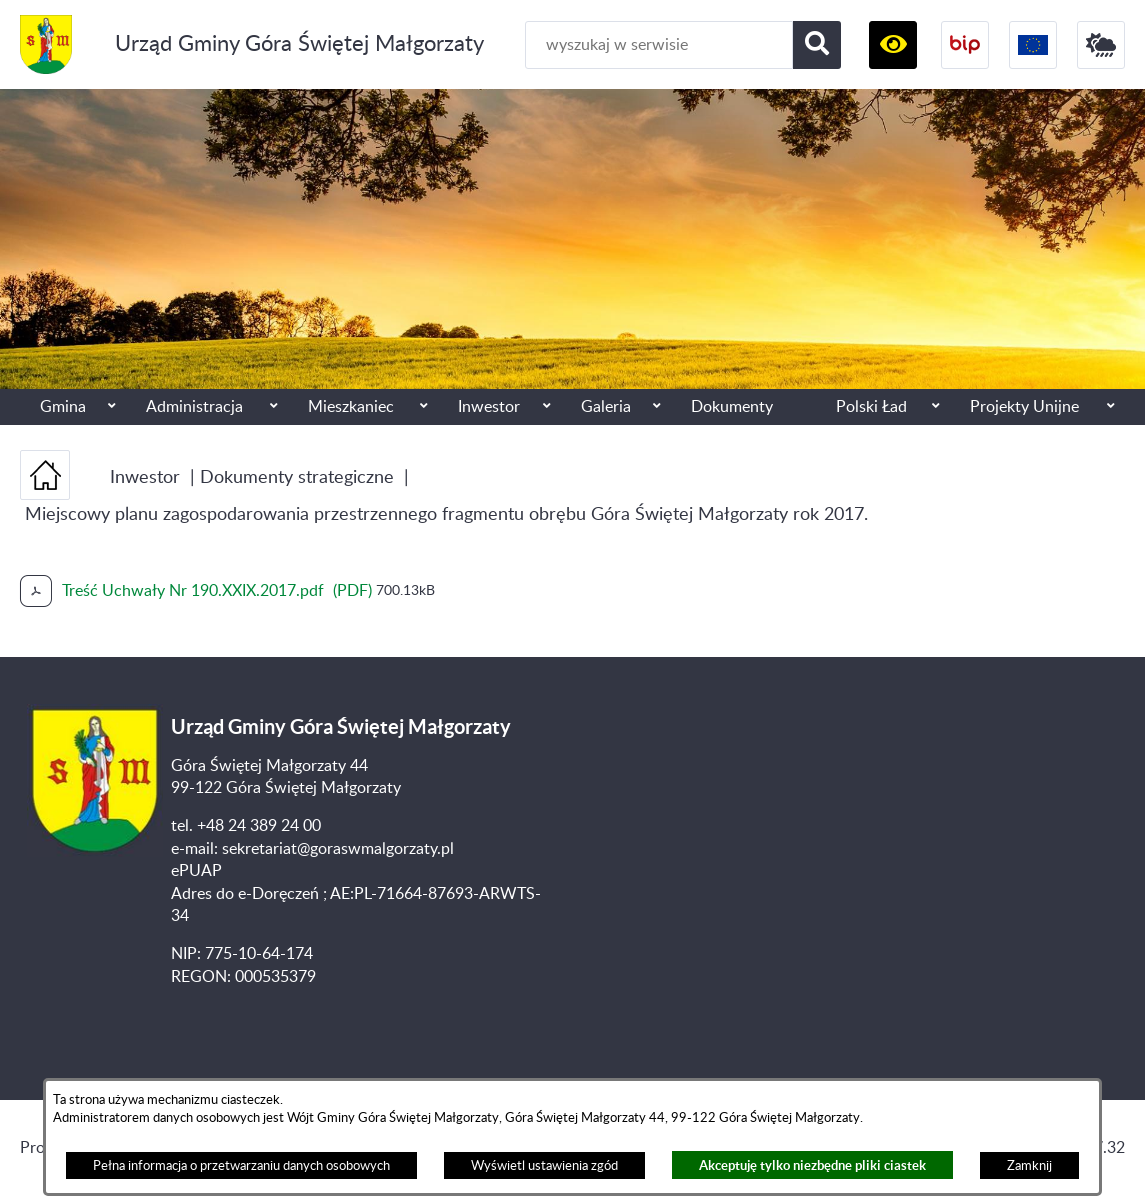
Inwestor (489, 407)
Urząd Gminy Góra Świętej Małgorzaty (299, 44)
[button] (893, 45)
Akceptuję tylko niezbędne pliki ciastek (812, 1165)
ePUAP (196, 871)
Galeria (606, 407)
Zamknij (1029, 1166)
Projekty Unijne (1024, 407)
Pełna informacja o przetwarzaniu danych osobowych (241, 1166)
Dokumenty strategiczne (297, 477)
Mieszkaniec (351, 407)
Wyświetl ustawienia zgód (544, 1166)
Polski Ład (871, 407)
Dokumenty (732, 407)
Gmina (63, 407)
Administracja (194, 407)
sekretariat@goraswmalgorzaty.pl (338, 849)
